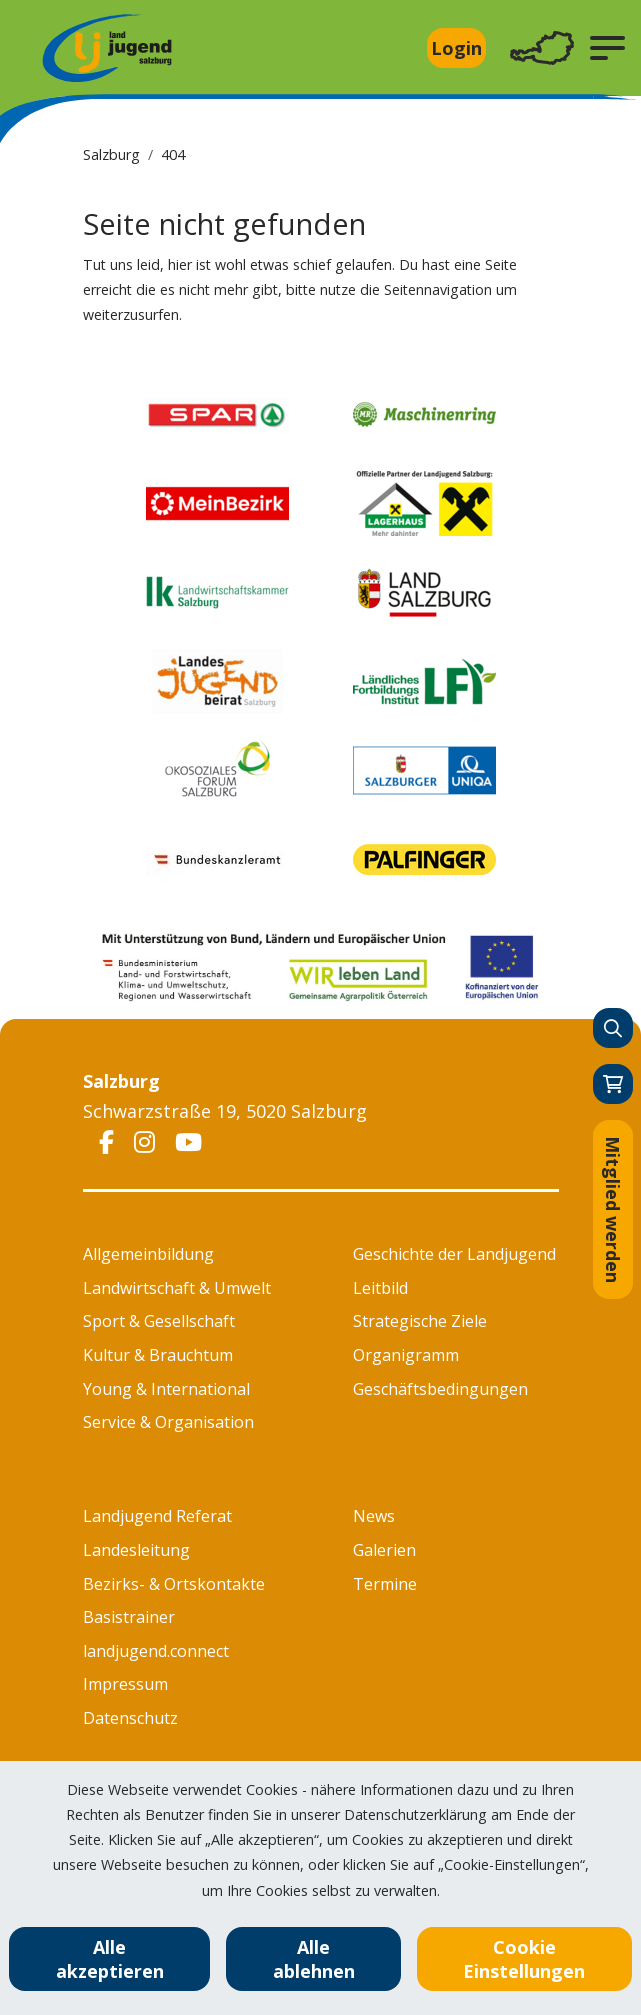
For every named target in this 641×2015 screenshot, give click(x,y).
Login (456, 48)
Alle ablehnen (314, 1959)
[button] (607, 48)
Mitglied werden (613, 1209)
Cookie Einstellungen (524, 1959)
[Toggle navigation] (542, 48)
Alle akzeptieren (110, 1959)
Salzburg (111, 154)
